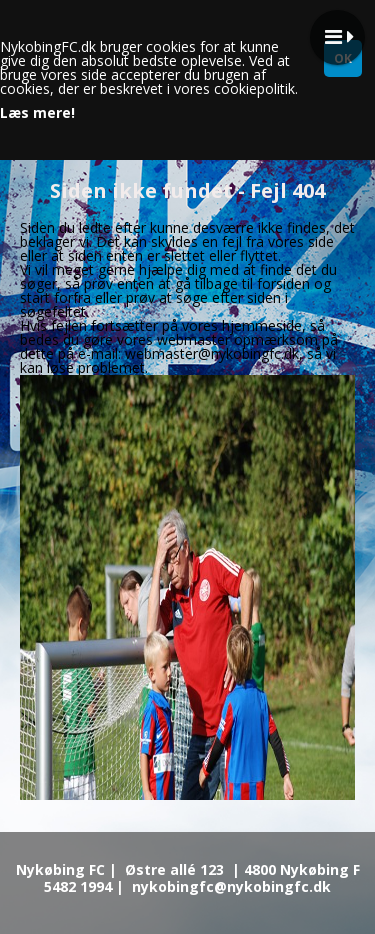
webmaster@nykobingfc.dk (212, 353)
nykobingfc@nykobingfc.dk (231, 886)
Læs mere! (37, 113)
